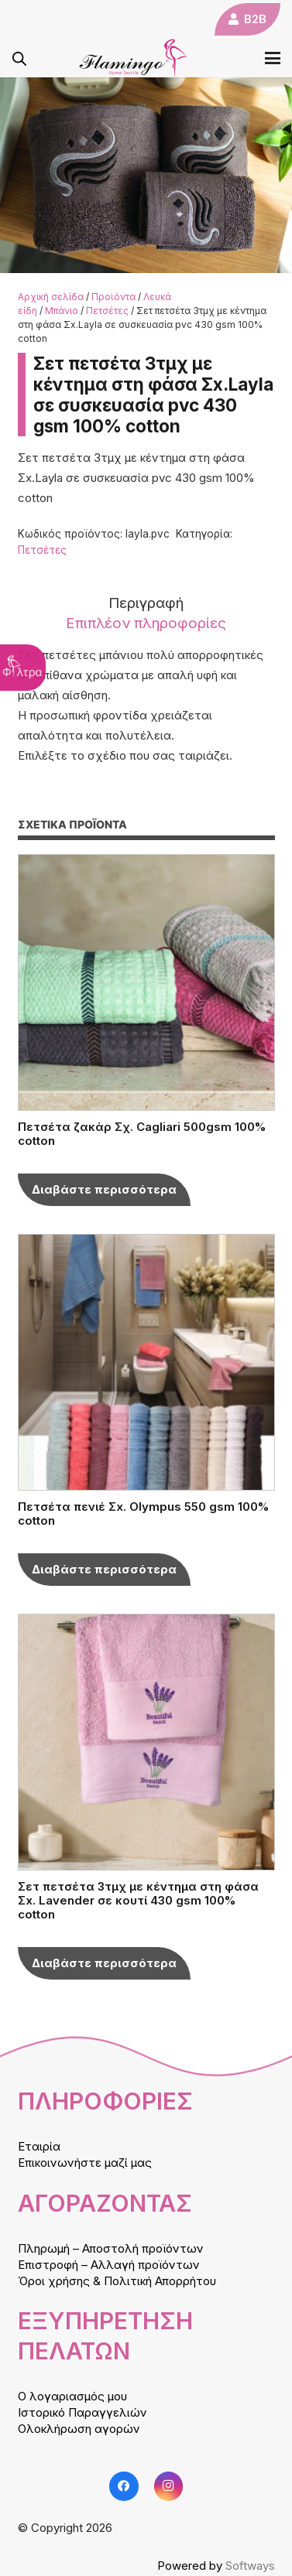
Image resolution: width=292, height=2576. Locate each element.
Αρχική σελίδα (51, 296)
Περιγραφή (146, 603)
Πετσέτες (107, 310)
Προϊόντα (113, 296)
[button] (273, 58)
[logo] (133, 58)
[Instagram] (169, 2486)
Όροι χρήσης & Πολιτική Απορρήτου (117, 2281)
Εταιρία (39, 2146)
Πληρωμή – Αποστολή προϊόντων (111, 2248)
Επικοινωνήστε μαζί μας (85, 2162)
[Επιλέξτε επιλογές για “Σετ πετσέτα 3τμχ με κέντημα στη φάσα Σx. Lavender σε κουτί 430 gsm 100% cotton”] (104, 1963)
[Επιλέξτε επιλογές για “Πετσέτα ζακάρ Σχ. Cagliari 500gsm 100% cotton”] (104, 1190)
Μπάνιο (61, 310)
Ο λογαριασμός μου (72, 2396)
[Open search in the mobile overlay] (19, 58)
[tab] (146, 603)
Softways (250, 2565)
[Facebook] (124, 2486)
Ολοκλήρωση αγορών (79, 2428)
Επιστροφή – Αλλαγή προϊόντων (109, 2264)
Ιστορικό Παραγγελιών (82, 2412)
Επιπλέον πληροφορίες (146, 623)
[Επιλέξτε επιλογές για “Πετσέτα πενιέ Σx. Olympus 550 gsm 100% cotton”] (104, 1569)
